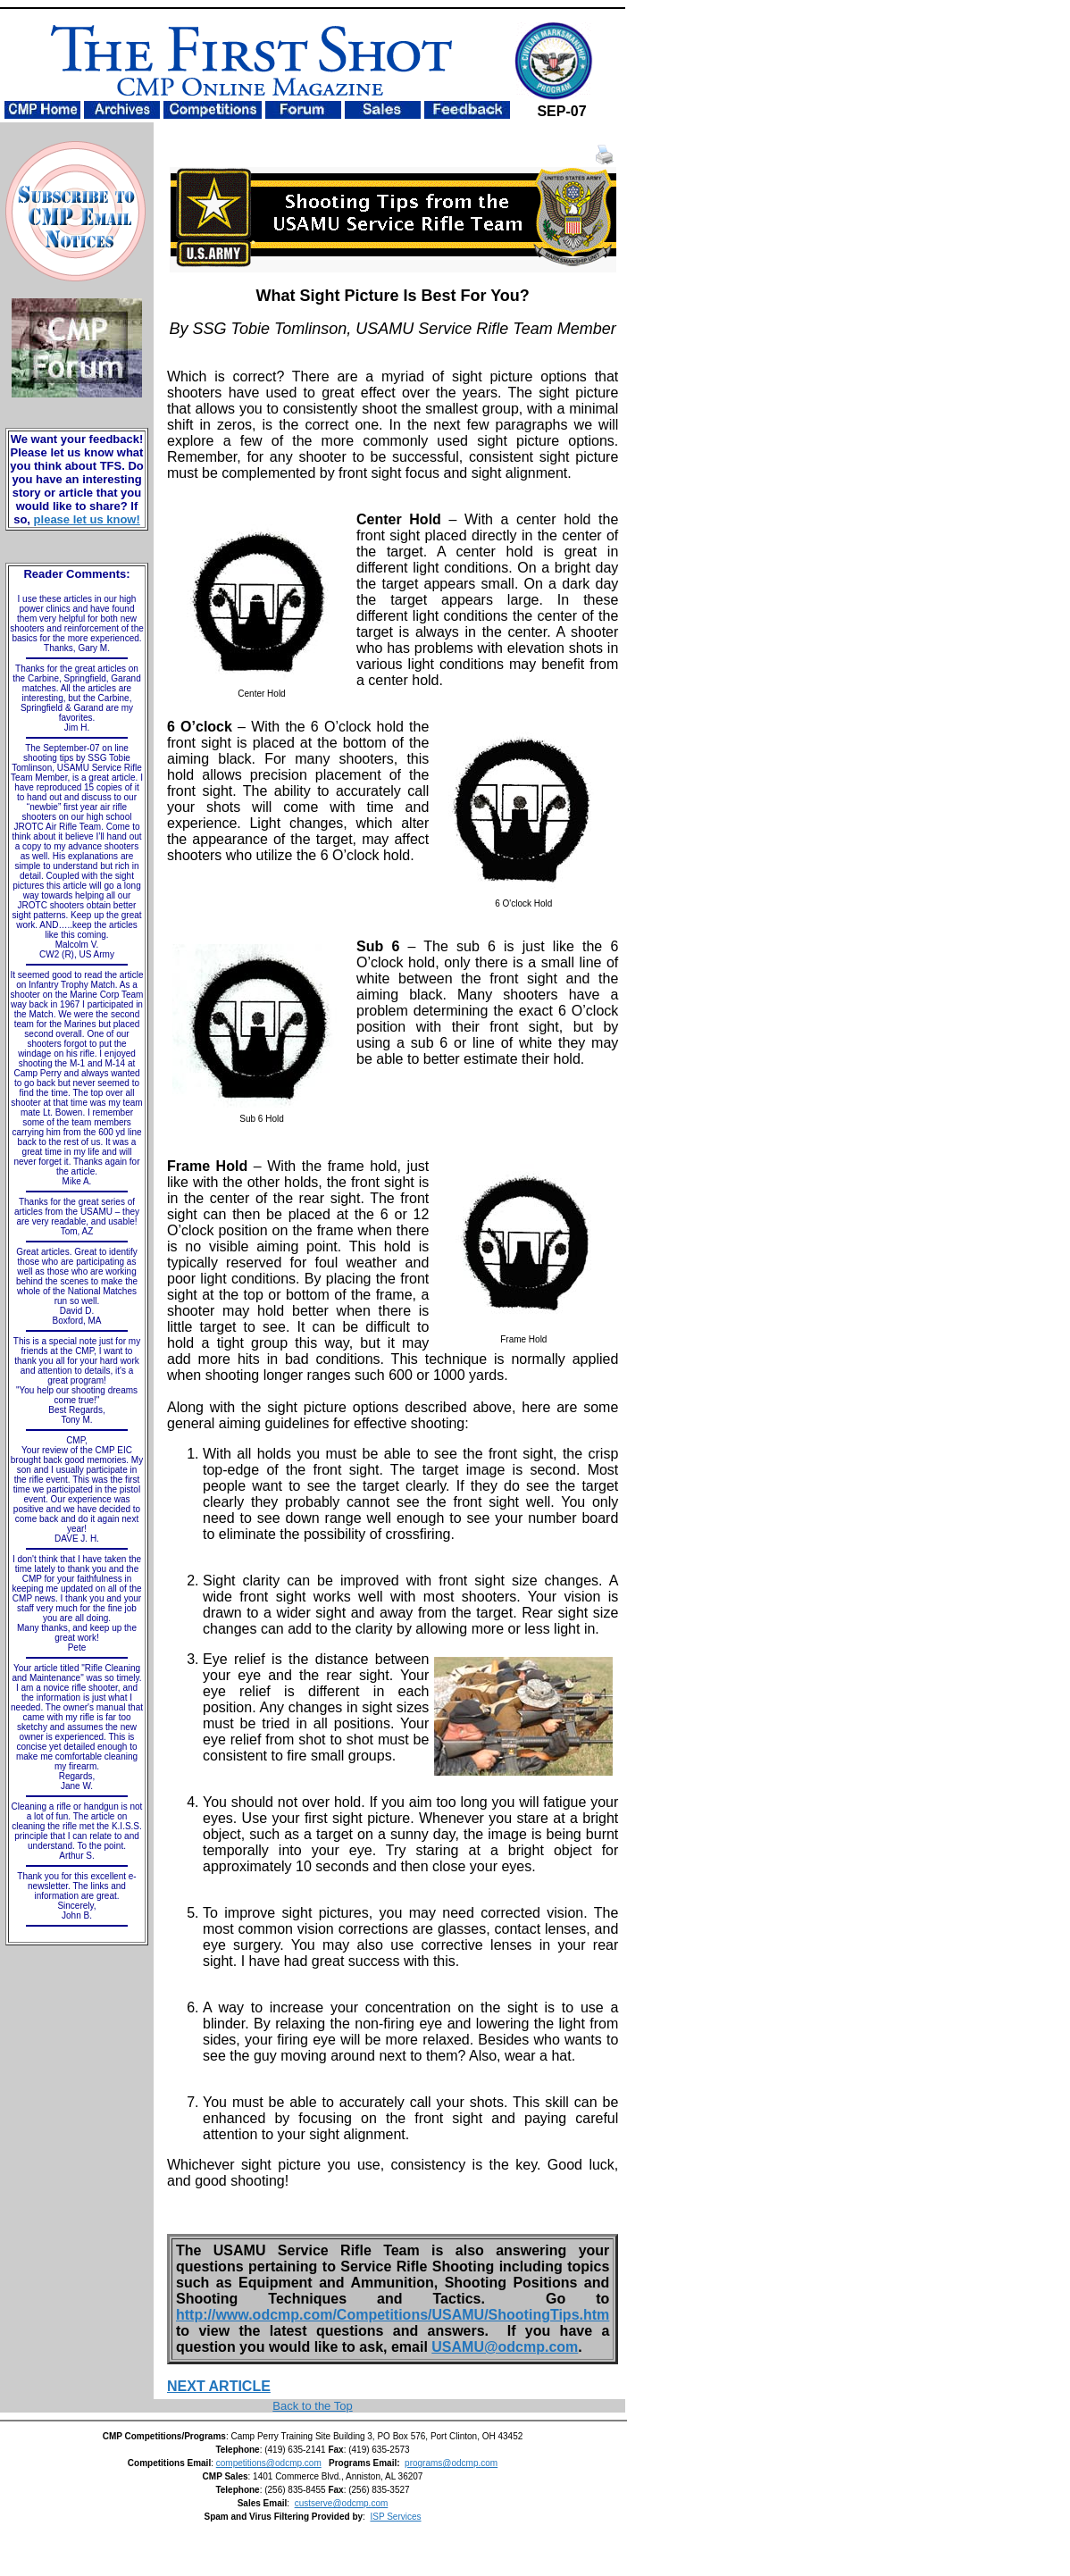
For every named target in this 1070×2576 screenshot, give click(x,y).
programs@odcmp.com (451, 2463)
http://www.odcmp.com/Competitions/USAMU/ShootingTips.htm (392, 2314)
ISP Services (395, 2517)
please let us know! (87, 519)
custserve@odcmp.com (342, 2503)
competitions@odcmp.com (269, 2463)
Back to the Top (312, 2406)
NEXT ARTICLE (219, 2386)
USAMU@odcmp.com (504, 2346)
